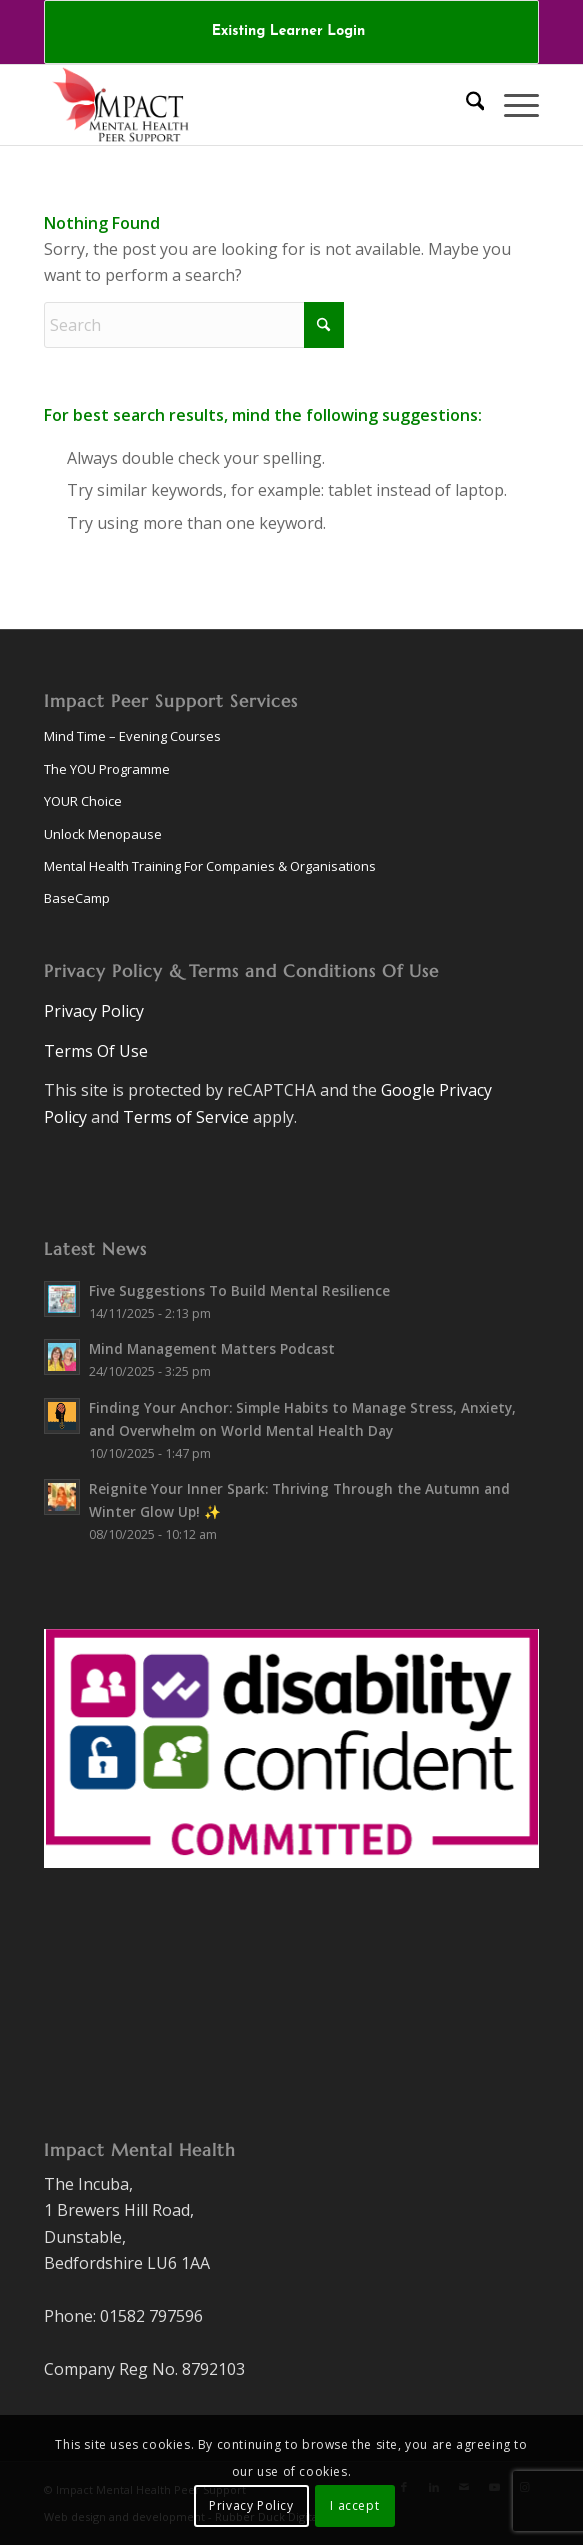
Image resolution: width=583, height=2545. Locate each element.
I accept (354, 2505)
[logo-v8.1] (242, 105)
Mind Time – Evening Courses (132, 736)
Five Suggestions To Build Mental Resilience (239, 1290)
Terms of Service (186, 1117)
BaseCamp (77, 898)
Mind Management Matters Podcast (212, 1348)
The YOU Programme (107, 769)
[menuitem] (289, 32)
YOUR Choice (83, 801)
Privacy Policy (94, 1011)
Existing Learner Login (289, 31)
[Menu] (511, 105)
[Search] (465, 105)
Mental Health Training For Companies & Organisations (210, 866)
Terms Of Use (96, 1051)
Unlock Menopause (103, 834)
